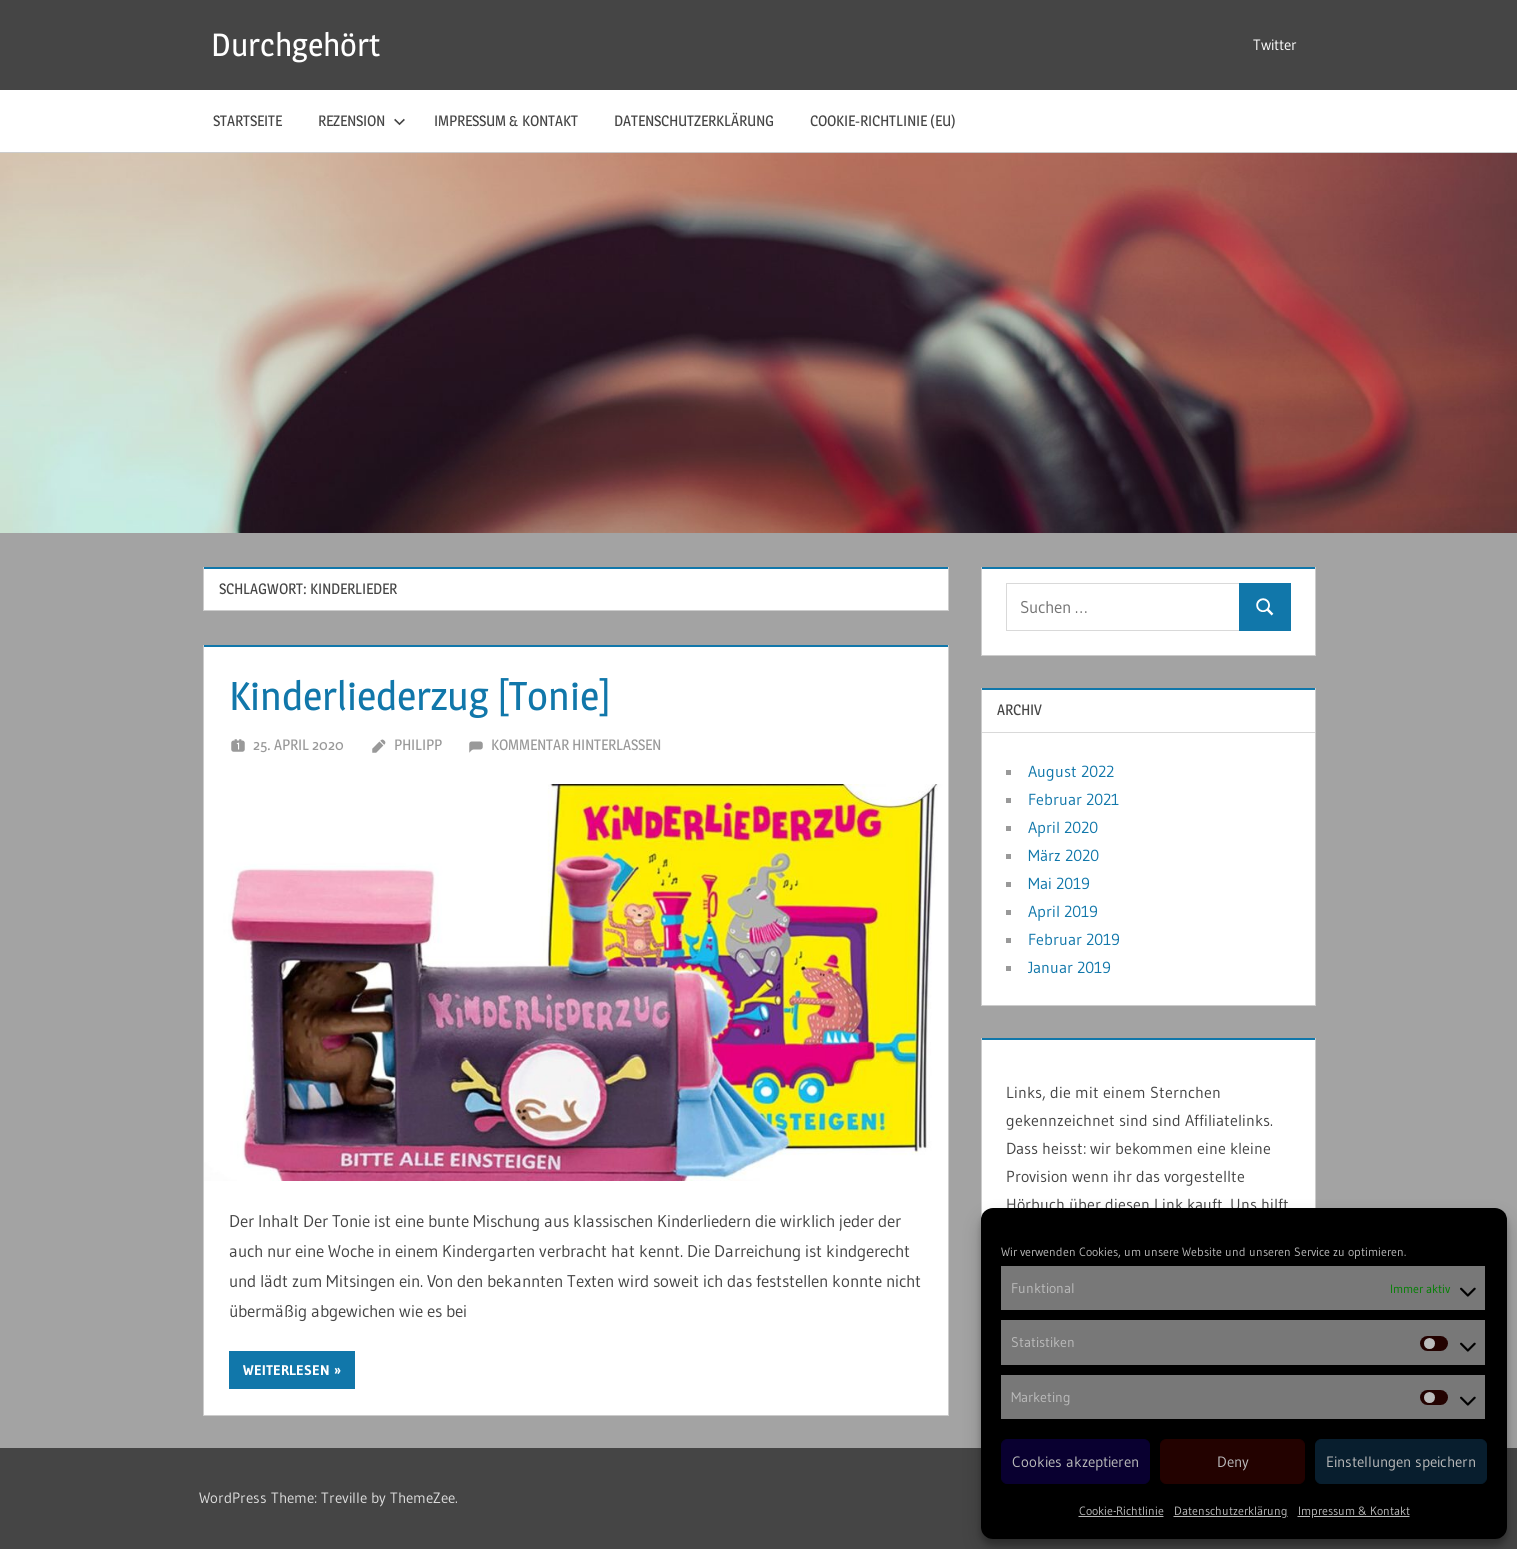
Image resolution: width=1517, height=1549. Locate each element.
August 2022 (1071, 771)
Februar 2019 (1074, 939)
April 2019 (1063, 911)
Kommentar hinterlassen (576, 744)
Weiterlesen (286, 1370)
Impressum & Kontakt (1354, 1510)
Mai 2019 (1059, 883)
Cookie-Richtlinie (1121, 1510)
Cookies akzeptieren (1075, 1461)
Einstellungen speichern (1401, 1461)
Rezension (362, 120)
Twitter (1275, 44)
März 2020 (1063, 855)
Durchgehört (295, 44)
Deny (1233, 1461)
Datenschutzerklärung (1231, 1510)
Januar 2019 (1069, 967)
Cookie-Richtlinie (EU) (883, 120)
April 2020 (1063, 827)
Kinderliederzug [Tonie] (420, 695)
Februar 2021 (1073, 799)
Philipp (418, 744)
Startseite (247, 120)
